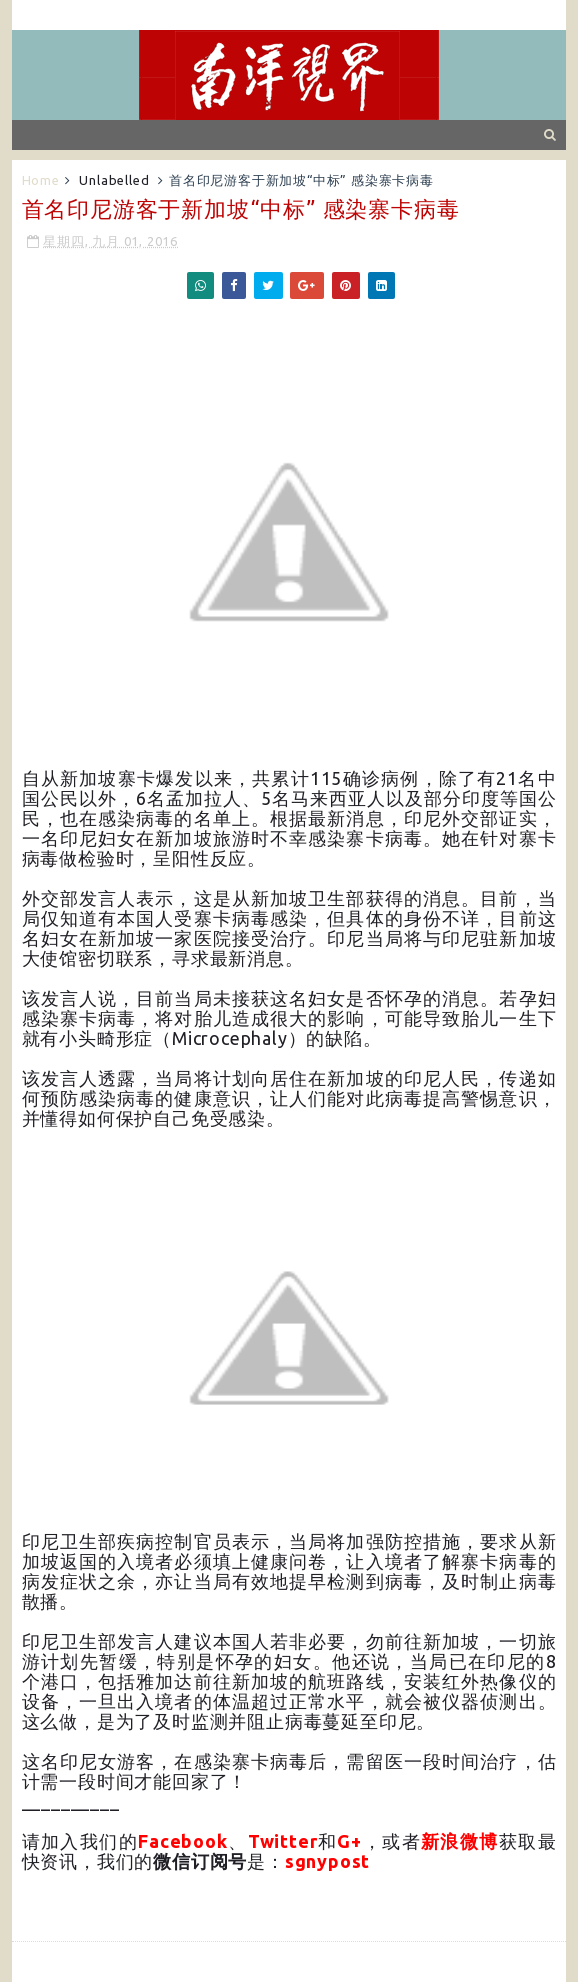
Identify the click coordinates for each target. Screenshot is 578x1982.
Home (41, 180)
